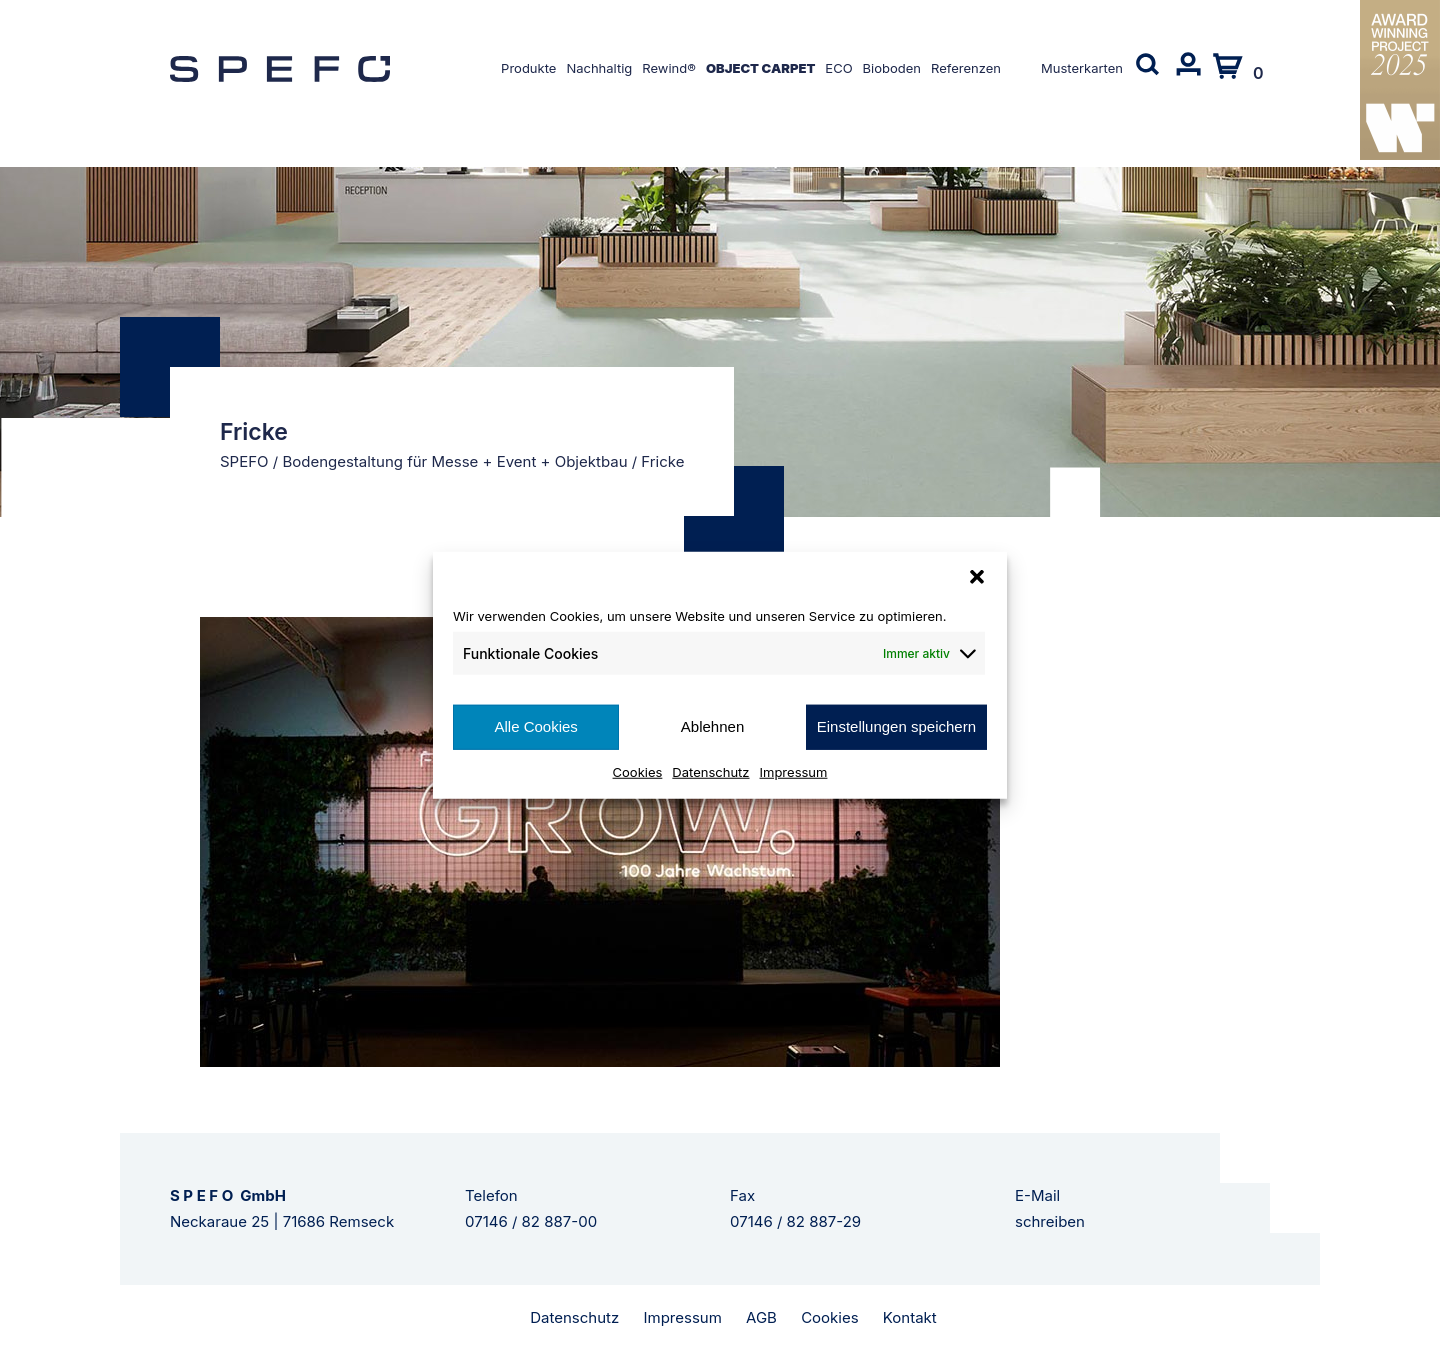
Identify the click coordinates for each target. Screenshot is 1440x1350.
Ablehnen (712, 726)
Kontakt (910, 1317)
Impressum (794, 771)
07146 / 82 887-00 (531, 1221)
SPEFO (244, 461)
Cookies (638, 771)
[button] (977, 577)
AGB (761, 1317)
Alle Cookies (535, 726)
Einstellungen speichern (896, 726)
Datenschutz (710, 771)
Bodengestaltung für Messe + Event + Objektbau (454, 461)
